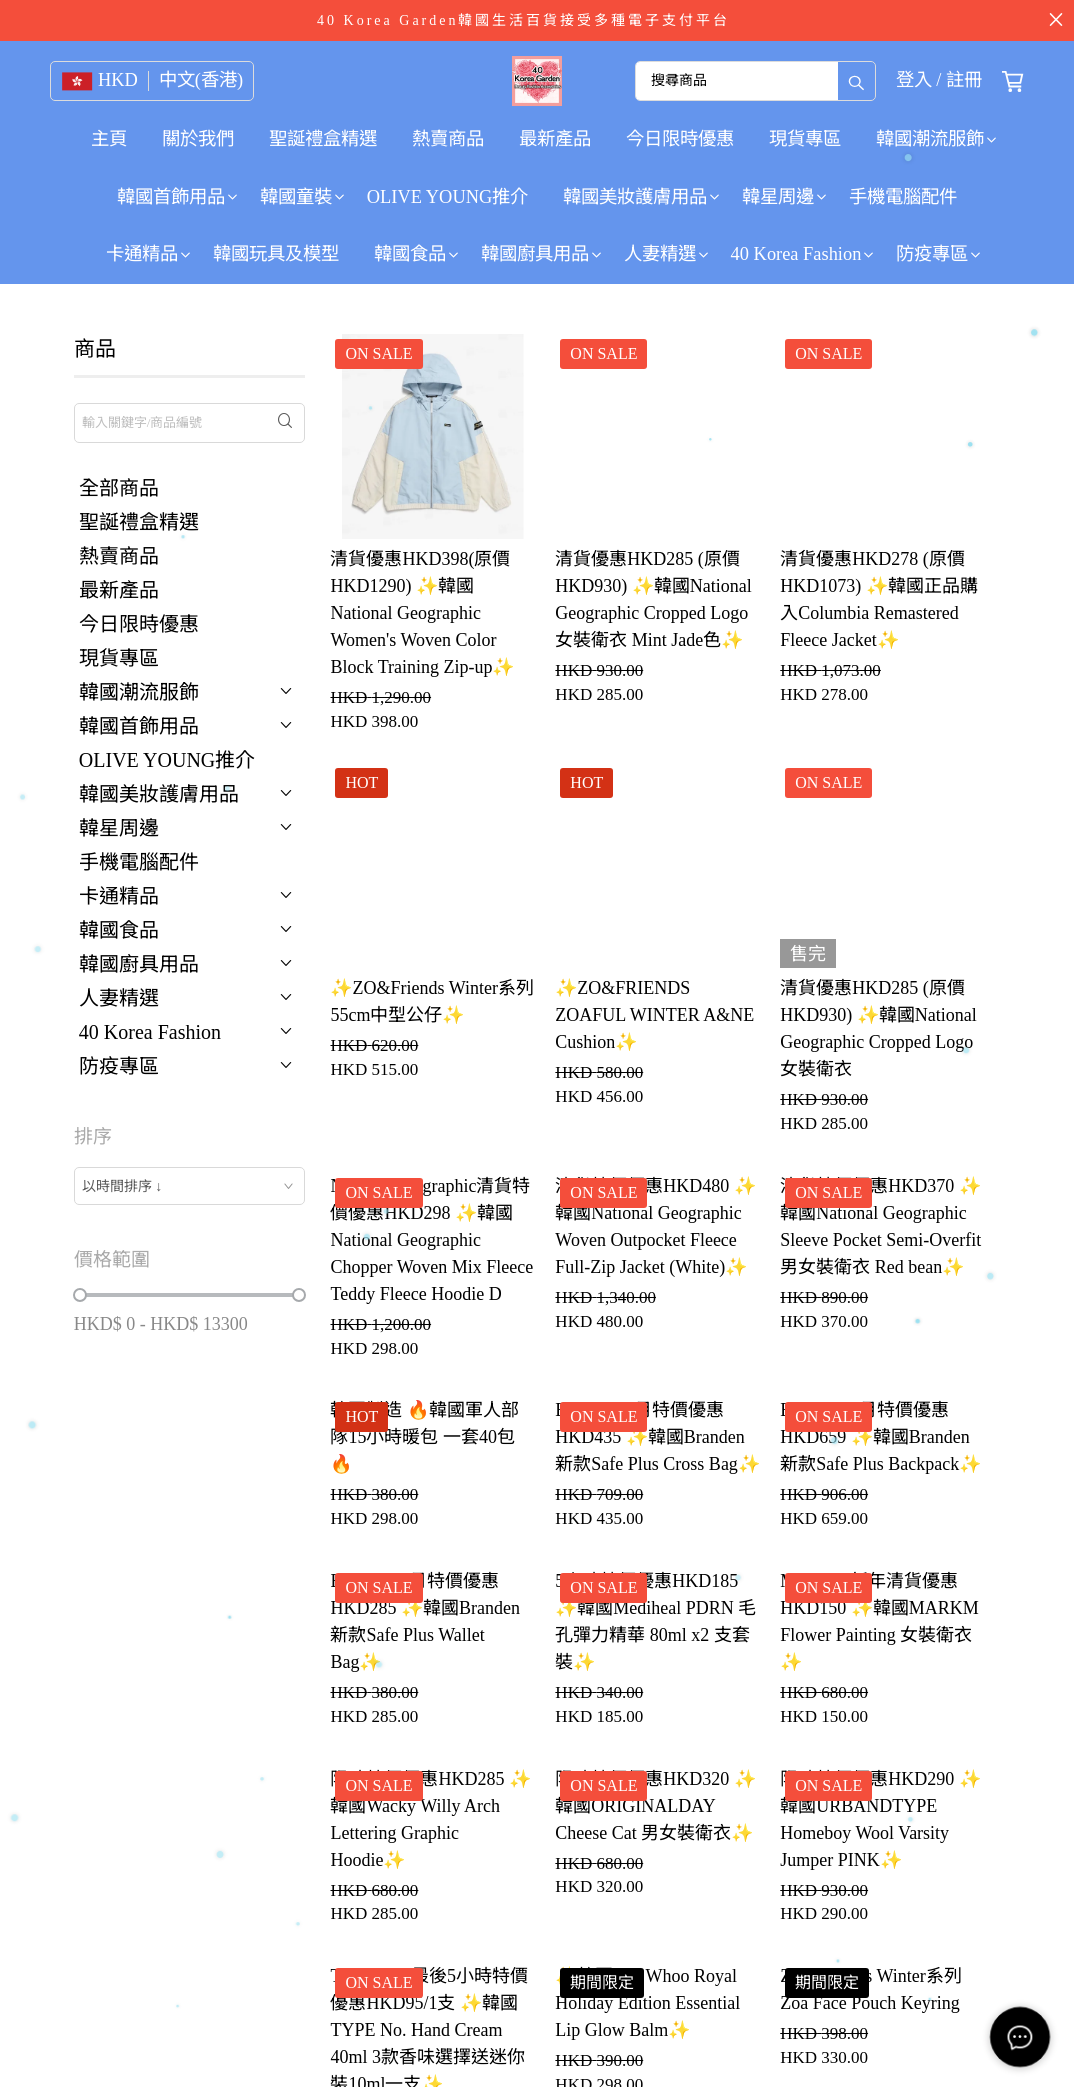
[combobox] (190, 1186)
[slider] (80, 1295)
